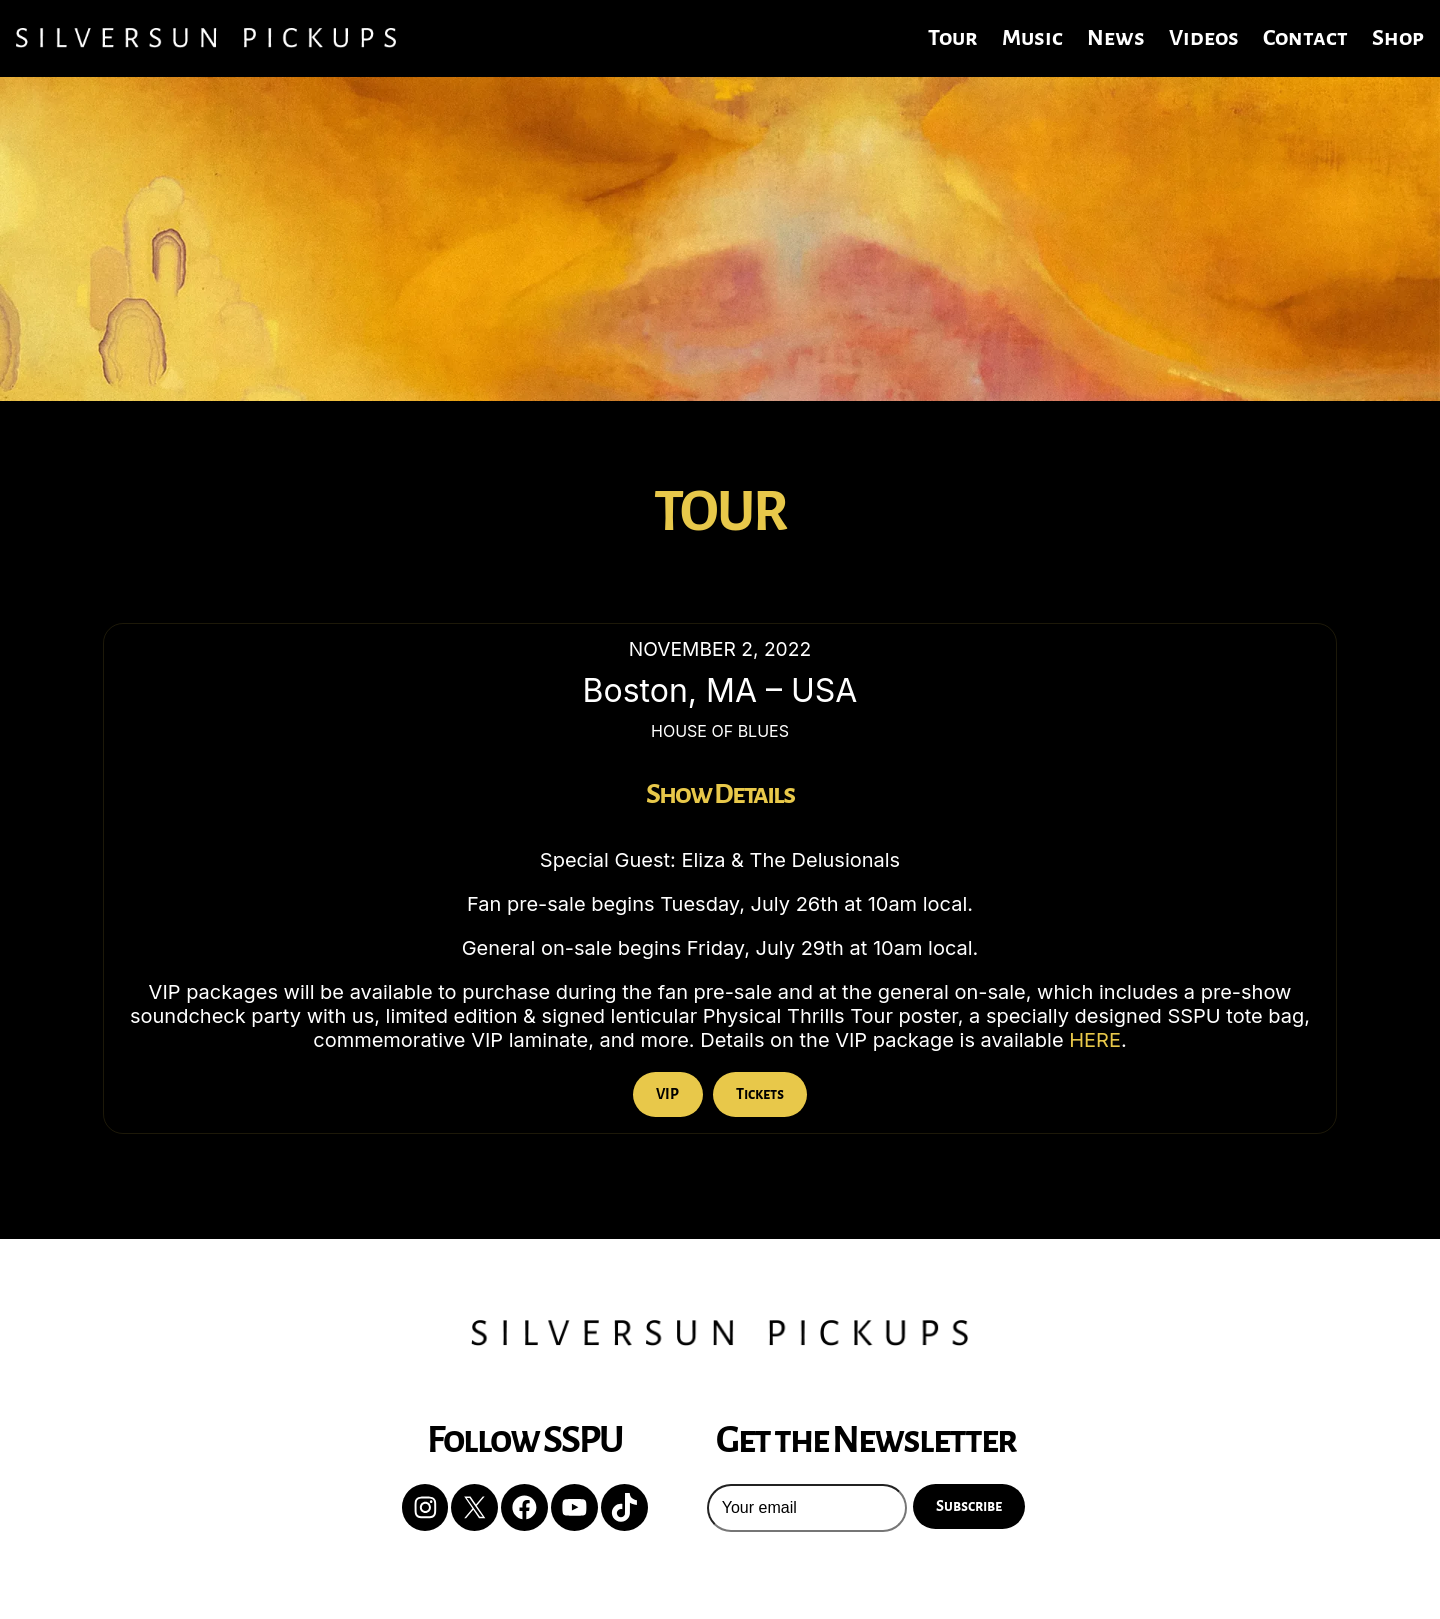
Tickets (760, 1094)
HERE (1095, 1040)
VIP (667, 1094)
